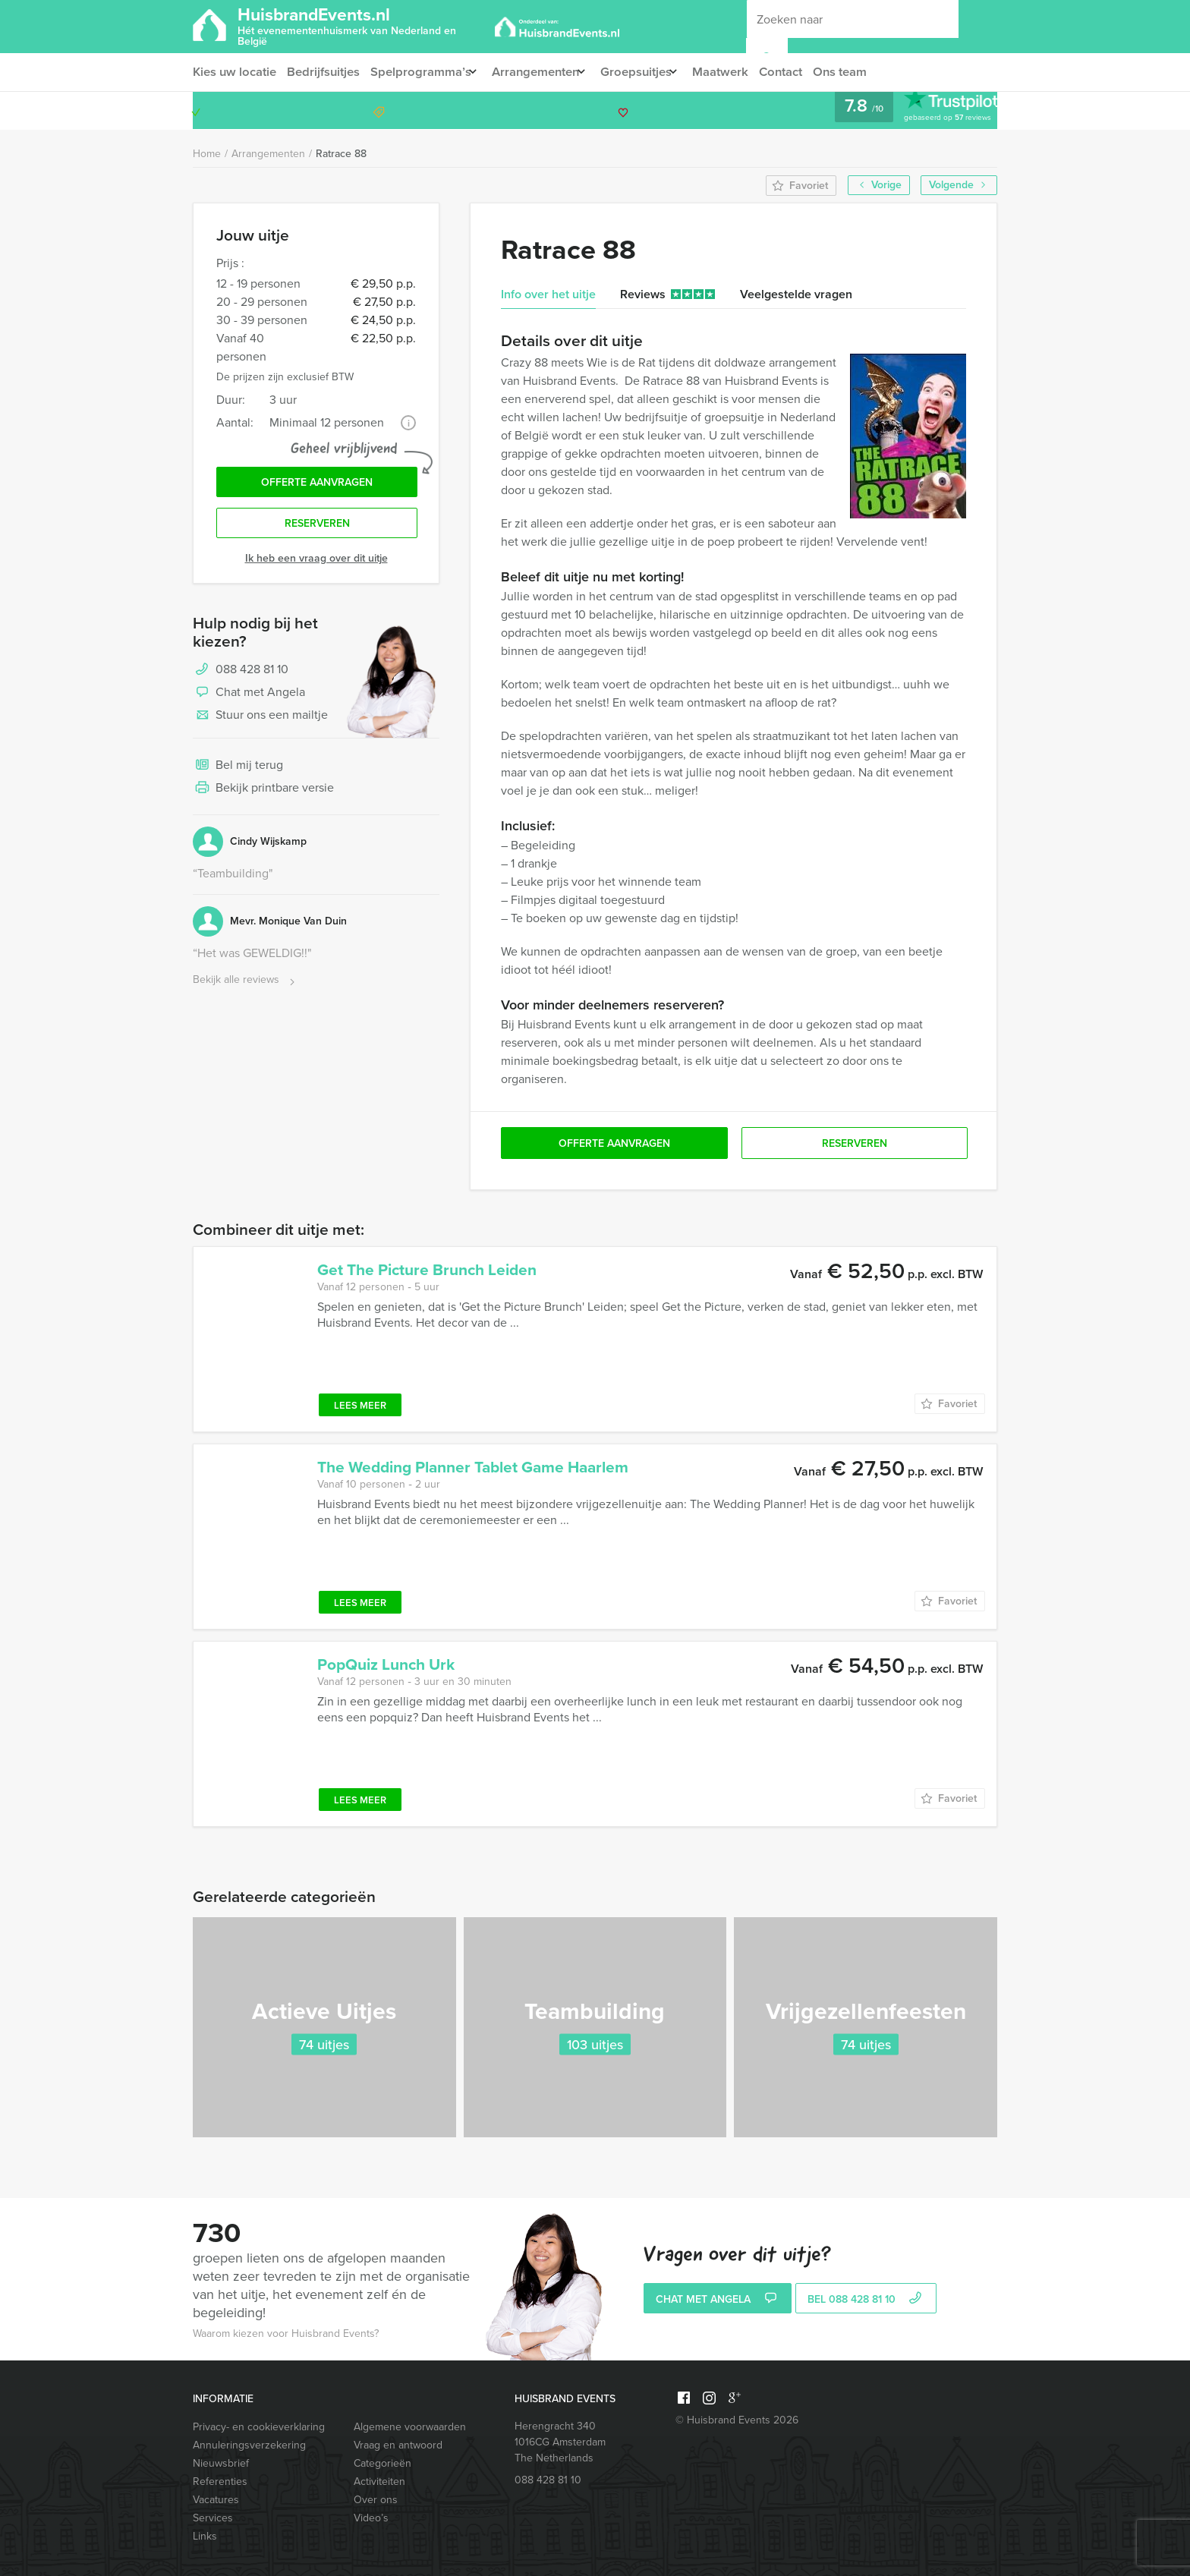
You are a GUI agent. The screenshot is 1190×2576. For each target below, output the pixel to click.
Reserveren (317, 528)
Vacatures (216, 2500)
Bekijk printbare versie (263, 794)
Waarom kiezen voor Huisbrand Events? (286, 2333)
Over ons (376, 2500)
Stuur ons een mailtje (260, 721)
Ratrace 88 (341, 154)
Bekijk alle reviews (245, 985)
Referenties (220, 2481)
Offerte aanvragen (317, 485)
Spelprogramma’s (423, 71)
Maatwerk (742, 71)
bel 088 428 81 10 (866, 2300)
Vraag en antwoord (398, 2445)
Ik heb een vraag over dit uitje (316, 564)
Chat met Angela (249, 698)
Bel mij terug (238, 771)
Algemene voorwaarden (410, 2427)
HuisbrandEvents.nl (363, 25)
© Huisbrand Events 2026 (736, 2420)
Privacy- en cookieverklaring (259, 2427)
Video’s (371, 2518)
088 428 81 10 (938, 110)
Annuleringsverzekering (249, 2445)
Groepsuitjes (650, 71)
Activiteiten (379, 2481)
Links (205, 2536)
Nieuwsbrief (221, 2463)
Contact (804, 71)
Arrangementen (544, 71)
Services (213, 2518)
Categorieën (382, 2463)
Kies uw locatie (234, 71)
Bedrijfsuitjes (324, 71)
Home (207, 154)
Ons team (866, 71)
